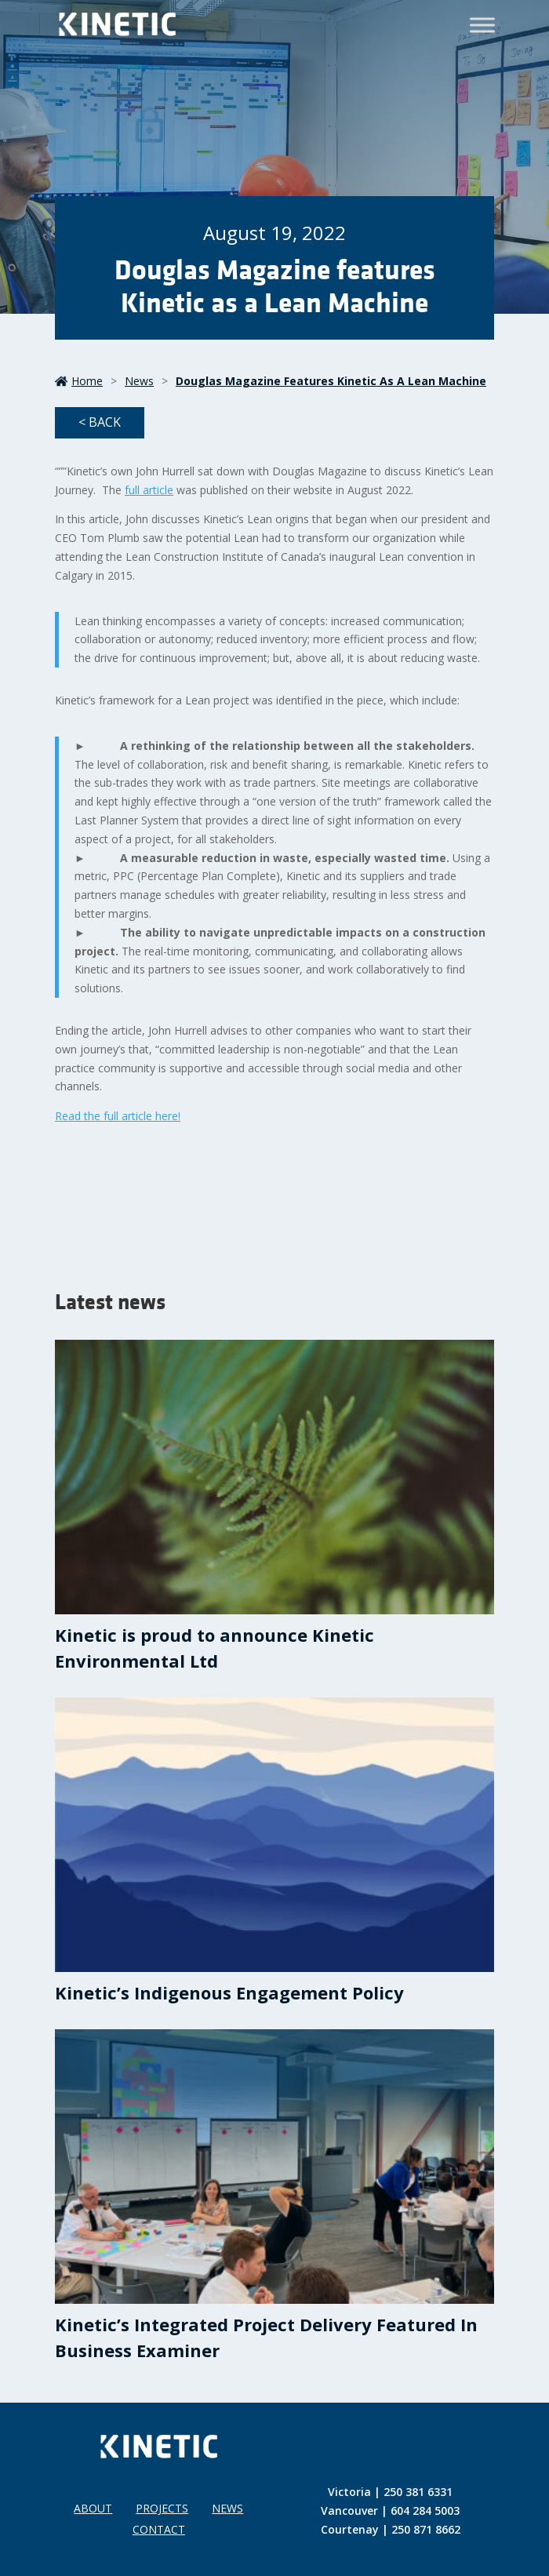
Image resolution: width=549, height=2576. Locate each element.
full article (149, 489)
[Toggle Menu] (482, 24)
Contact (159, 2529)
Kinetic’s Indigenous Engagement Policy (229, 1992)
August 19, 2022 (274, 233)
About (93, 2508)
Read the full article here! (117, 1115)
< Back (99, 422)
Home (79, 380)
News (139, 380)
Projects (162, 2508)
